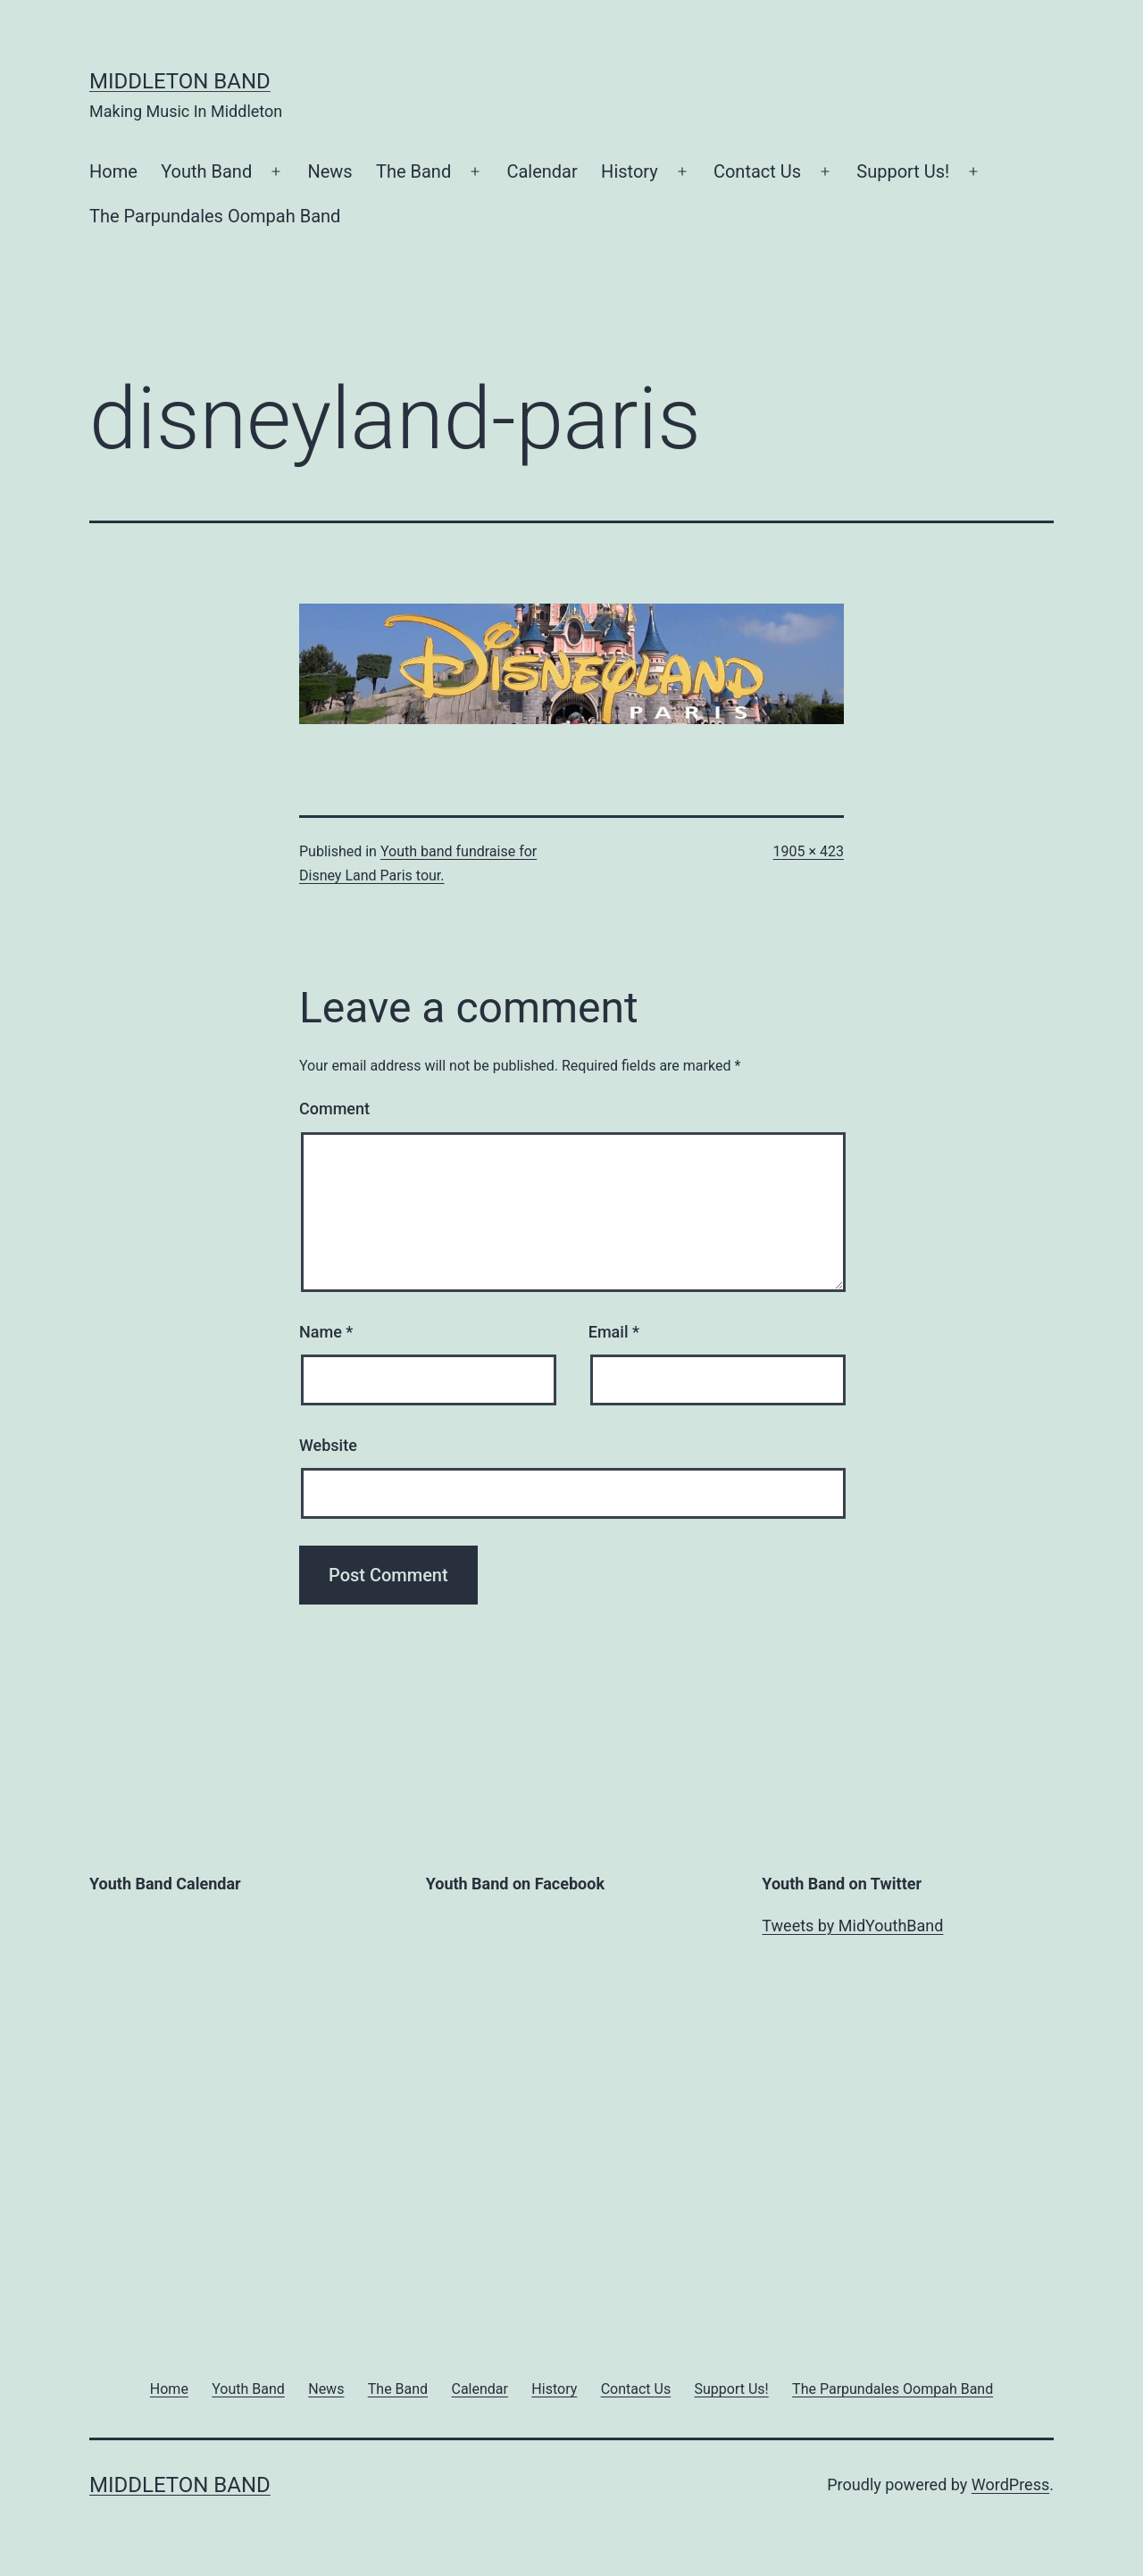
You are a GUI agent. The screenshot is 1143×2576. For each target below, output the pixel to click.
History (629, 171)
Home (113, 171)
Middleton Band (180, 81)
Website (328, 1445)
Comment (334, 1108)
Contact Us (757, 171)
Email (613, 1331)
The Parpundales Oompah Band (214, 216)
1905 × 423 (808, 851)
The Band (413, 171)
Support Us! (902, 171)
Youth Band (206, 171)
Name (326, 1331)
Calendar (541, 171)
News (329, 171)
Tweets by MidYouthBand (852, 1925)
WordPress (1010, 2484)
